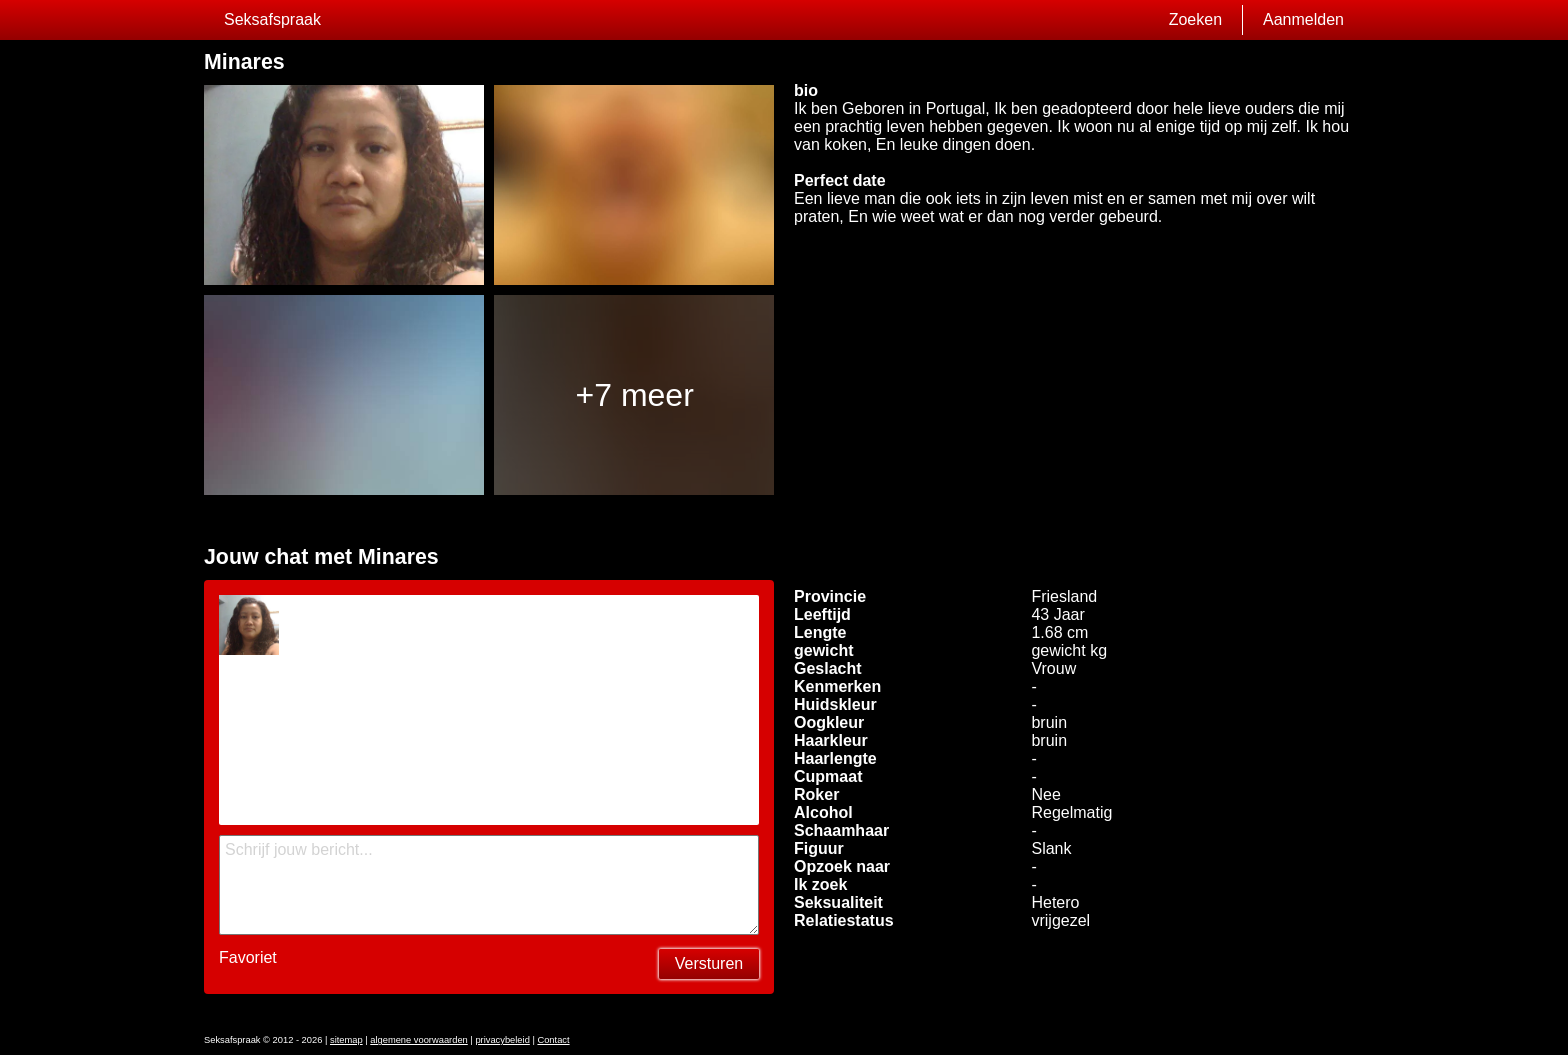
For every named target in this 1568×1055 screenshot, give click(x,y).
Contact (553, 1040)
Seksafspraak (272, 19)
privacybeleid (502, 1040)
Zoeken (1195, 19)
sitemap (346, 1040)
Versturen (709, 963)
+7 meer (635, 395)
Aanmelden (1303, 19)
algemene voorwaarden (419, 1040)
